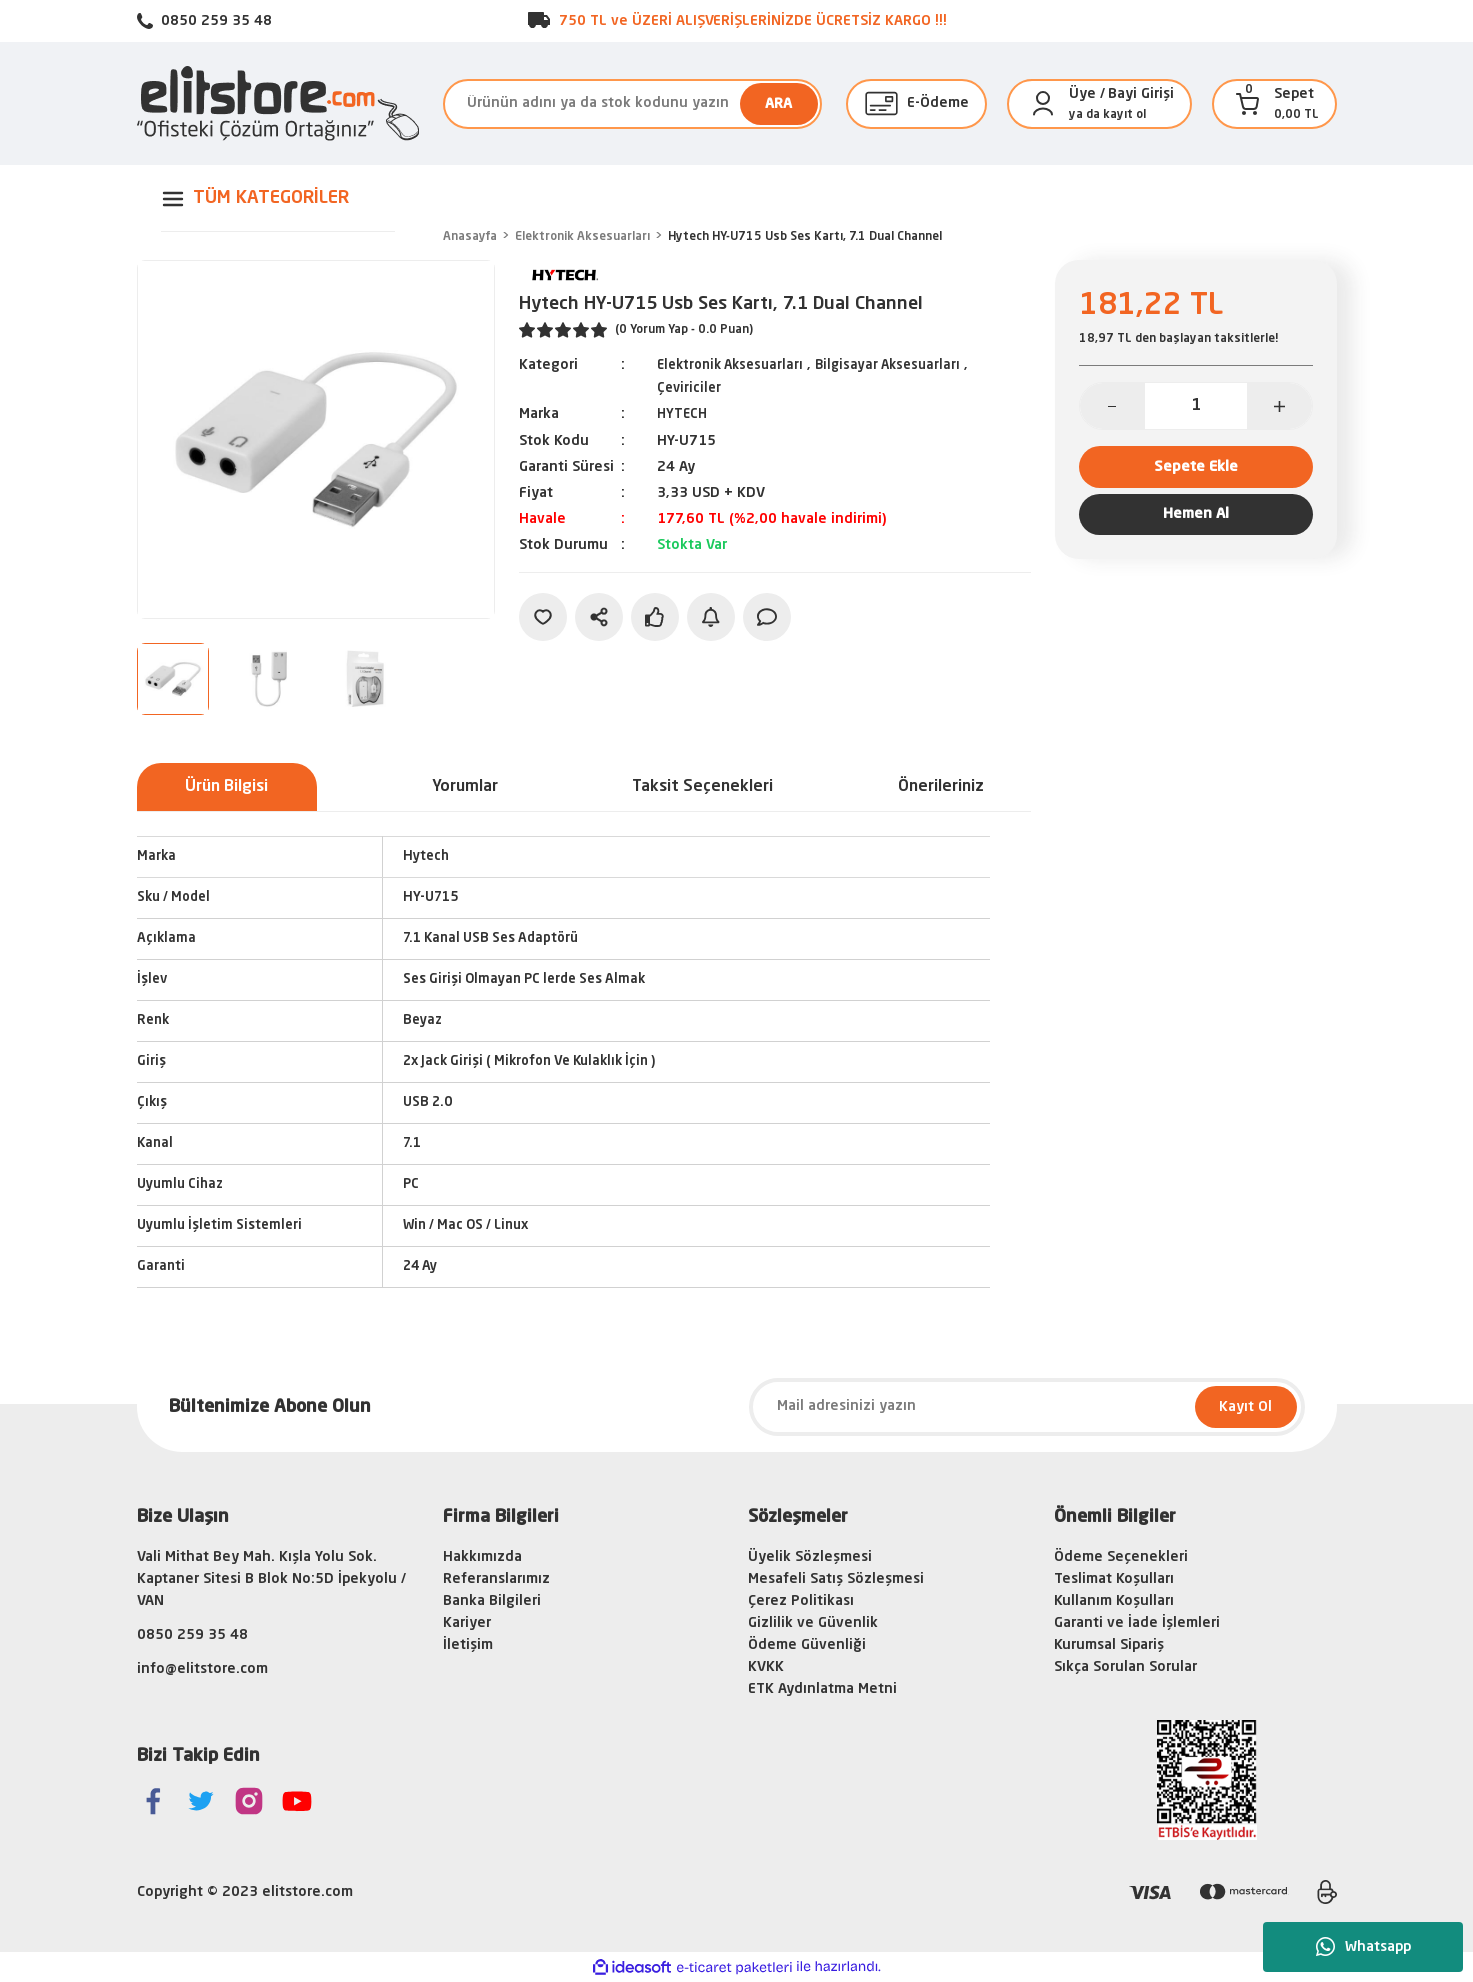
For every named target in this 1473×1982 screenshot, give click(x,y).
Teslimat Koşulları (1114, 1579)
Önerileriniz (941, 787)
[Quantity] (1196, 406)
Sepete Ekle (1195, 470)
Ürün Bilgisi (226, 787)
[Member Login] (1043, 104)
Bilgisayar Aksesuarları (902, 365)
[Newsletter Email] (1027, 1407)
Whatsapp (1363, 1947)
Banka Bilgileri (492, 1601)
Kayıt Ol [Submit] (1245, 1407)
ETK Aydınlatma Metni (822, 1689)
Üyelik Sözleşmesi (810, 1557)
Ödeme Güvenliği (807, 1645)
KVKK (766, 1667)
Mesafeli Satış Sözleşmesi (836, 1579)
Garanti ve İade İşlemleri (1137, 1623)
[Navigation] (278, 198)
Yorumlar (465, 787)
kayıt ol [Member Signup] (1124, 115)
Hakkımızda (482, 1557)
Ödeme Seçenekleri (1121, 1557)
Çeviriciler (690, 387)
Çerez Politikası (801, 1601)
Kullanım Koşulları (1114, 1601)
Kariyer (467, 1623)
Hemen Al (1196, 526)
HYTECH (683, 413)
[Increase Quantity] (1279, 406)
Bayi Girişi (1141, 94)
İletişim (468, 1645)
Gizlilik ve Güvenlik (813, 1623)
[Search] (632, 104)
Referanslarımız (496, 1579)
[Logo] (278, 103)
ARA (778, 104)
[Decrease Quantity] (1112, 406)
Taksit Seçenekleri (702, 787)
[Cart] (1248, 104)
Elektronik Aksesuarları (735, 365)
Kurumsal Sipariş (1109, 1645)
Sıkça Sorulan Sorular (1125, 1667)
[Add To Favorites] (543, 615)
